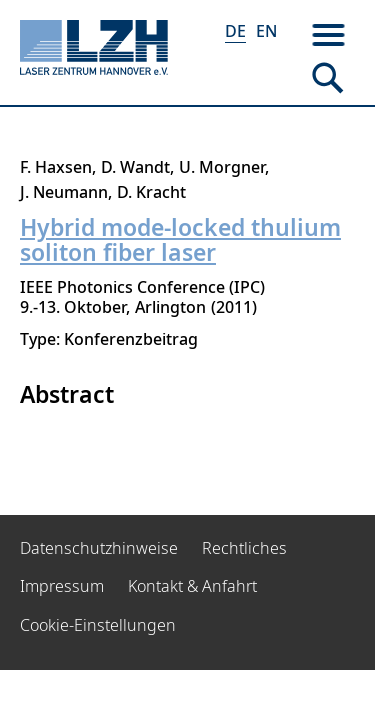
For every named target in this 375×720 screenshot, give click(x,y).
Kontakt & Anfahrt (192, 586)
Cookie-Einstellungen (98, 625)
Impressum (62, 586)
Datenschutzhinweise (99, 548)
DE (235, 31)
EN (266, 31)
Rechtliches (244, 548)
